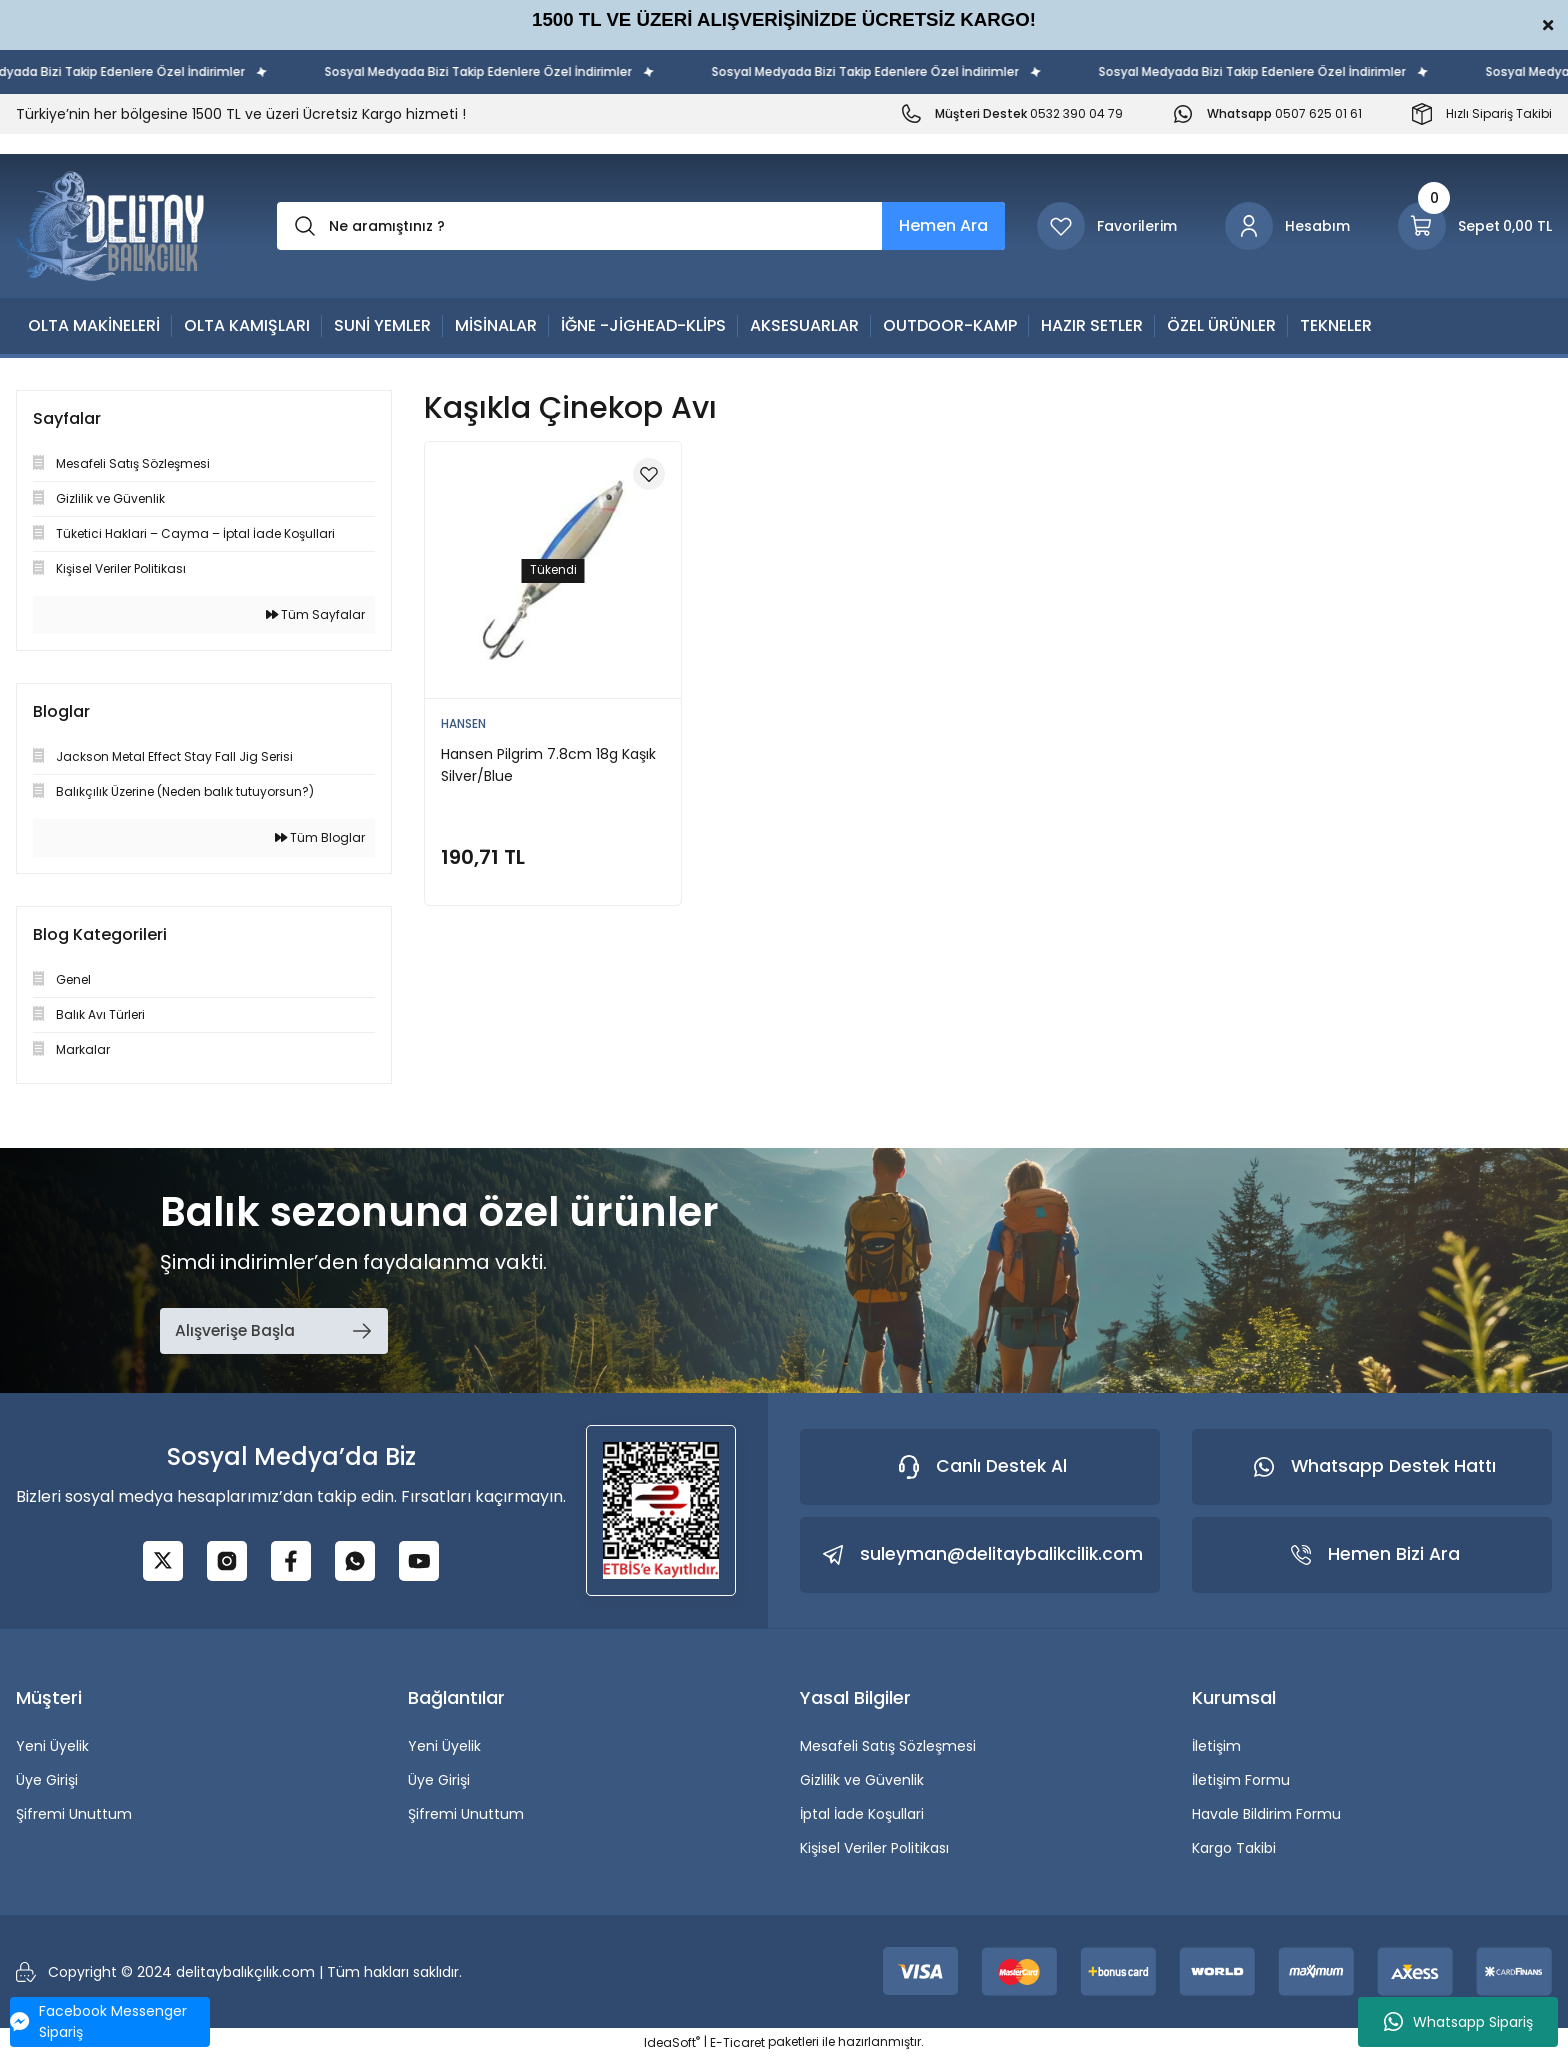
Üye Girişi (47, 1780)
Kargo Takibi (1234, 1848)
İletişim (1216, 1746)
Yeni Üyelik (52, 1746)
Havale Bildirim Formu (1266, 1814)
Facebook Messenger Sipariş (98, 2021)
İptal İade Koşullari (862, 1814)
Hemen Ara (943, 225)
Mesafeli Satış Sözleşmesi (888, 1746)
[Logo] (110, 226)
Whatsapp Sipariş (1458, 2022)
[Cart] (1475, 226)
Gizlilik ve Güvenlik (862, 1780)
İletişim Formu (1241, 1780)
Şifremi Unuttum (74, 1814)
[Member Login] (1287, 226)
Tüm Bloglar (320, 837)
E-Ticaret (737, 2042)
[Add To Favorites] (649, 474)
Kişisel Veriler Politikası (874, 1848)
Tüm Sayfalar (315, 614)
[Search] (641, 226)
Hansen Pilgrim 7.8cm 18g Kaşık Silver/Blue (548, 765)
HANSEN (463, 724)
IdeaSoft (672, 2042)
